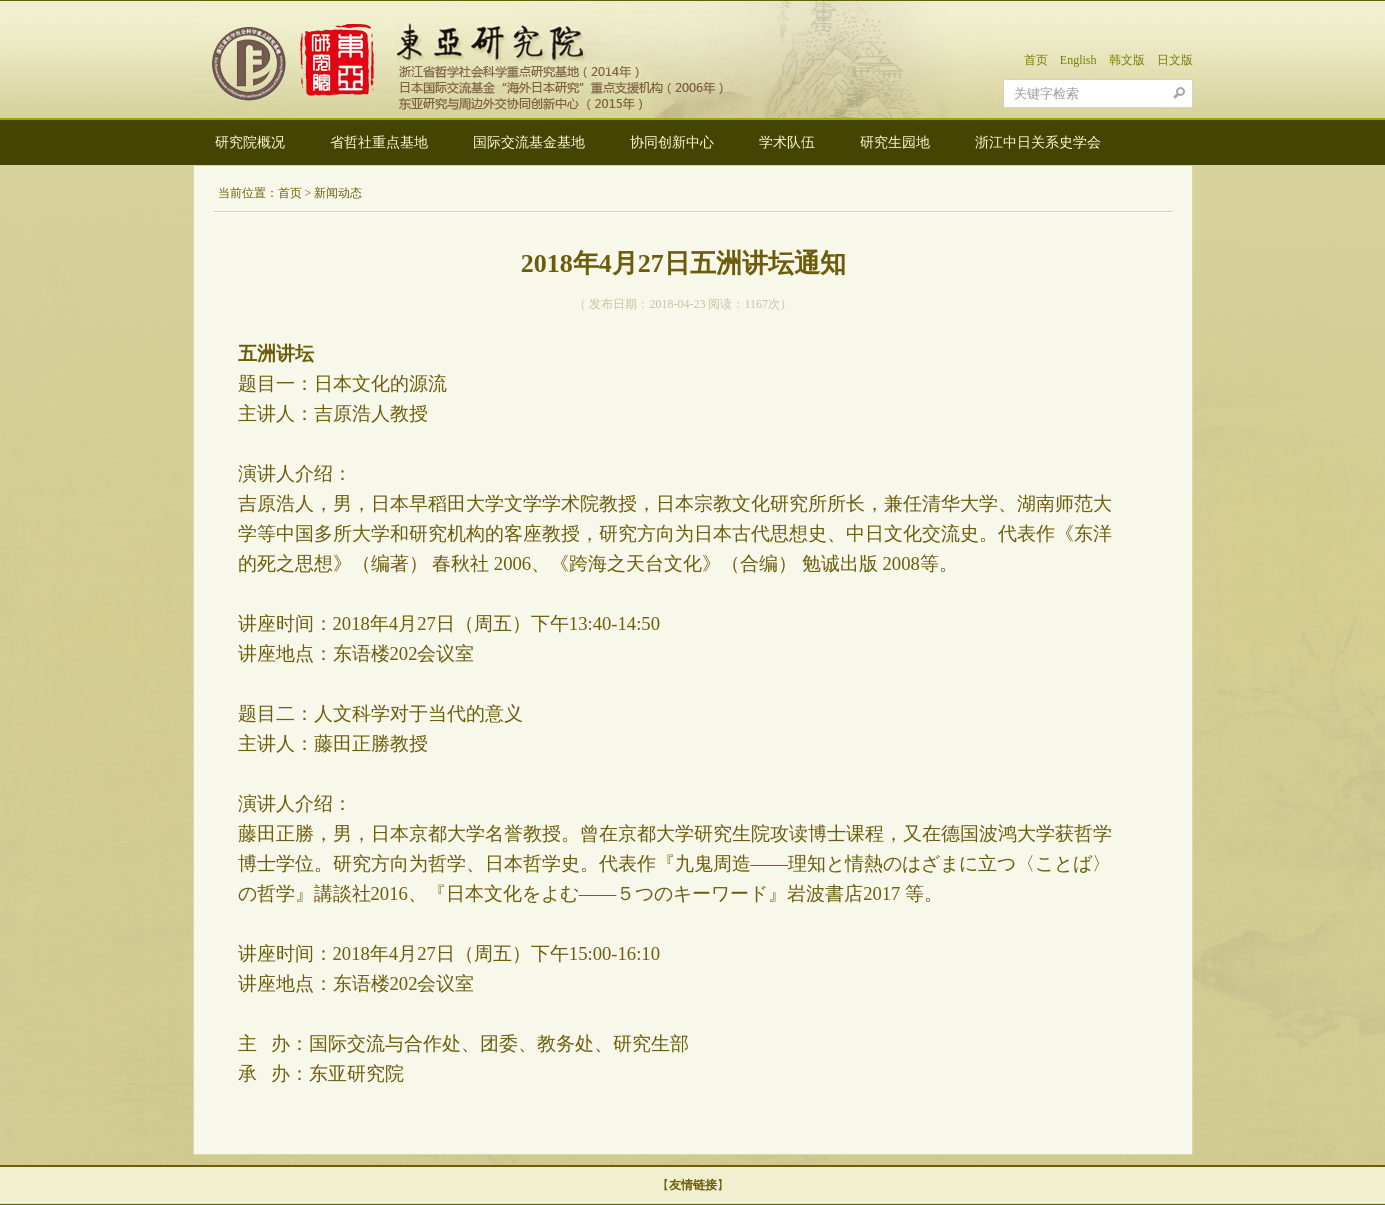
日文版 (1175, 60)
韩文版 (1127, 60)
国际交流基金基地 (529, 142)
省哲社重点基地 (379, 142)
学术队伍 (787, 142)
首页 (1036, 60)
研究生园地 (895, 142)
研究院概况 (250, 142)
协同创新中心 (672, 142)
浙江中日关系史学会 (1038, 142)
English (1078, 60)
